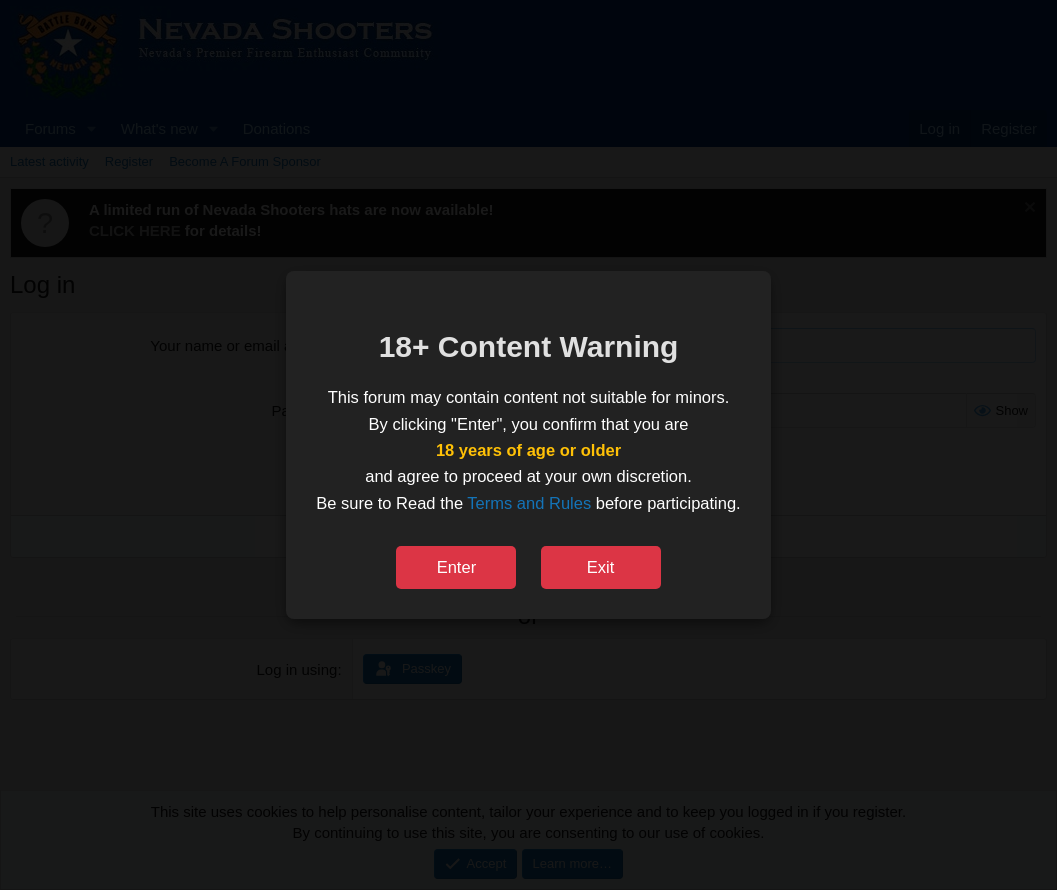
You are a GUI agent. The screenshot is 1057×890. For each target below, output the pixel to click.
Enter (456, 567)
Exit (601, 567)
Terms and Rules (529, 503)
